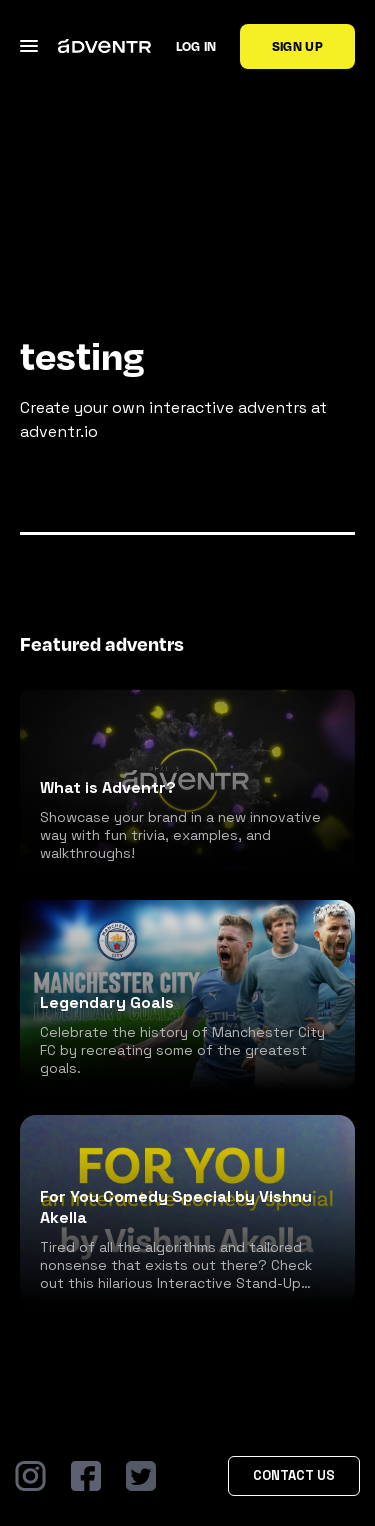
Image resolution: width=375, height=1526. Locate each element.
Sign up (297, 46)
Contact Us (294, 1475)
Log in (196, 46)
